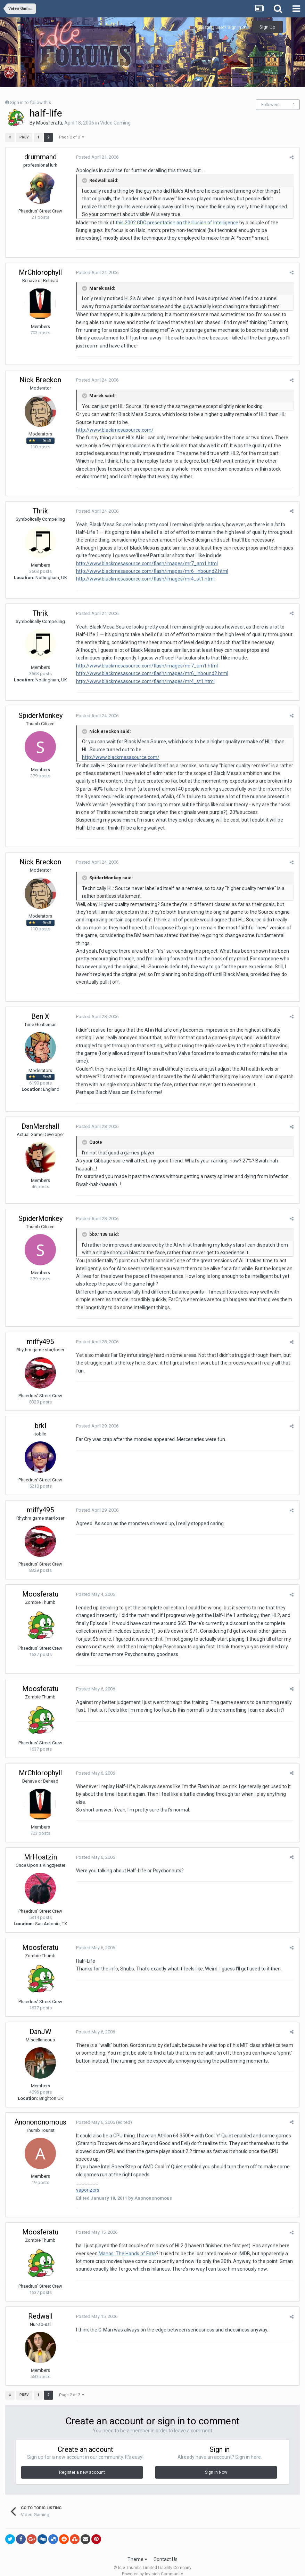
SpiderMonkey (40, 715)
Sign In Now (216, 2464)
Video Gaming (115, 123)
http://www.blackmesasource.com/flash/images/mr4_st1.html (144, 579)
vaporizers (86, 2182)
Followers (270, 104)
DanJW (40, 2023)
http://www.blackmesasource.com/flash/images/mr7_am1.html (146, 563)
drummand (40, 157)
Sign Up (267, 27)
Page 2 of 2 (71, 137)
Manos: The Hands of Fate (126, 2245)
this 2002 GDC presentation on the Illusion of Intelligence (176, 222)
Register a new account (82, 2464)
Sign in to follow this (30, 102)
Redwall (40, 2308)
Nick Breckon (40, 380)
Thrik (40, 511)
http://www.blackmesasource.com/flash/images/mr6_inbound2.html (151, 571)
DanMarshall (40, 1118)
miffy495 (40, 1334)
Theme (137, 2551)
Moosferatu (49, 123)
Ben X (40, 1008)
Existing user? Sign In (222, 27)
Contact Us (166, 2551)
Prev (24, 137)
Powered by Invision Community (152, 2565)
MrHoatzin (40, 1849)
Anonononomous (40, 2114)
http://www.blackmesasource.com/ (113, 430)
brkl (40, 1418)
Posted (96, 157)
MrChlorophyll (40, 272)
